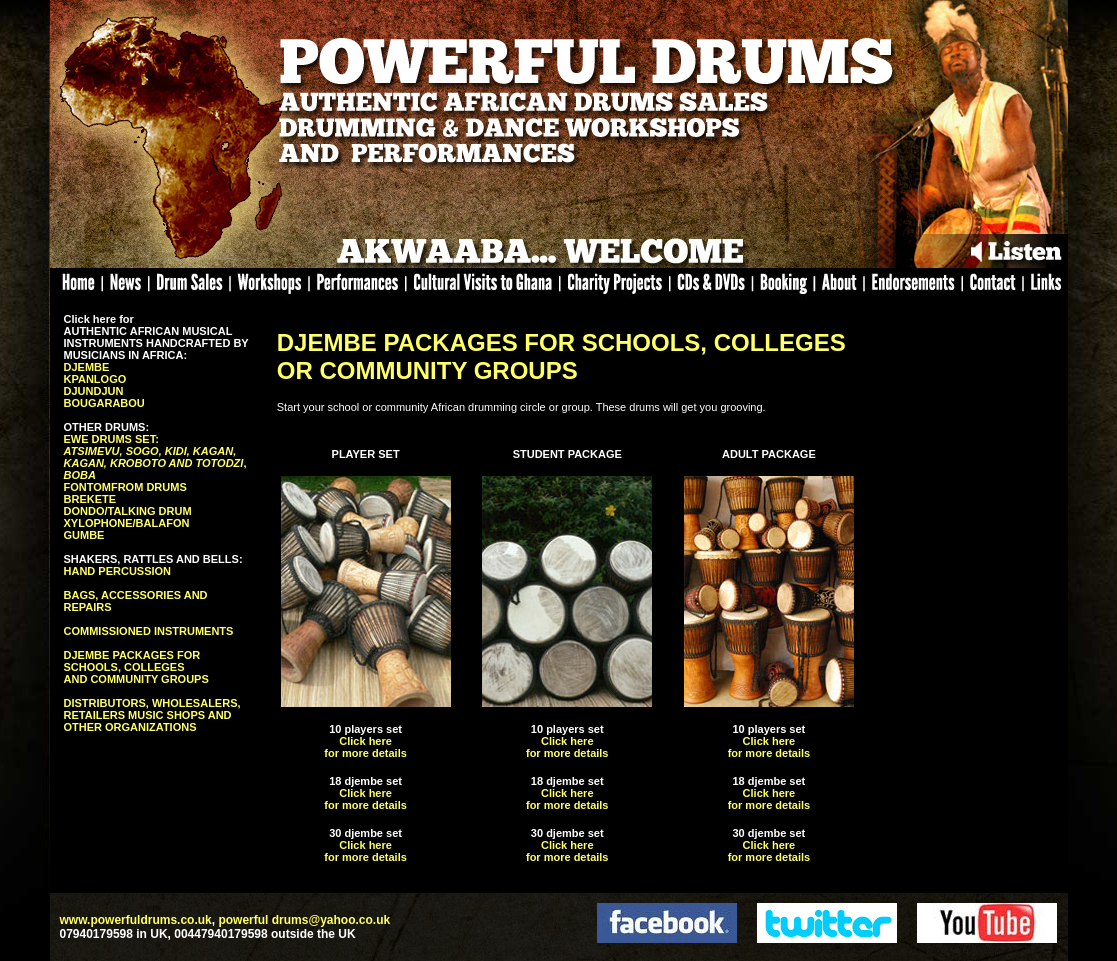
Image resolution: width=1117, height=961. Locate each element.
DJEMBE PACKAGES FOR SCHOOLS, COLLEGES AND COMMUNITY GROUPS (136, 667)
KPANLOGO (95, 379)
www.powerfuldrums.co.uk (136, 920)
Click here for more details (365, 747)
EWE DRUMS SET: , (155, 457)
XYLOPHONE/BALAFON (127, 523)
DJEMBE (87, 367)
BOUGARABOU (104, 403)
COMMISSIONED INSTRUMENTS (149, 631)
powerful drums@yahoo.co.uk (304, 920)
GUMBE (84, 535)
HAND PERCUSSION (118, 571)
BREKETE (90, 499)
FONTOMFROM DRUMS (125, 487)
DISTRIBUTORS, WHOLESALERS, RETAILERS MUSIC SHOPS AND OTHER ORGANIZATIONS (152, 715)
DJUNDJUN (94, 391)
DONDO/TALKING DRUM (128, 511)
